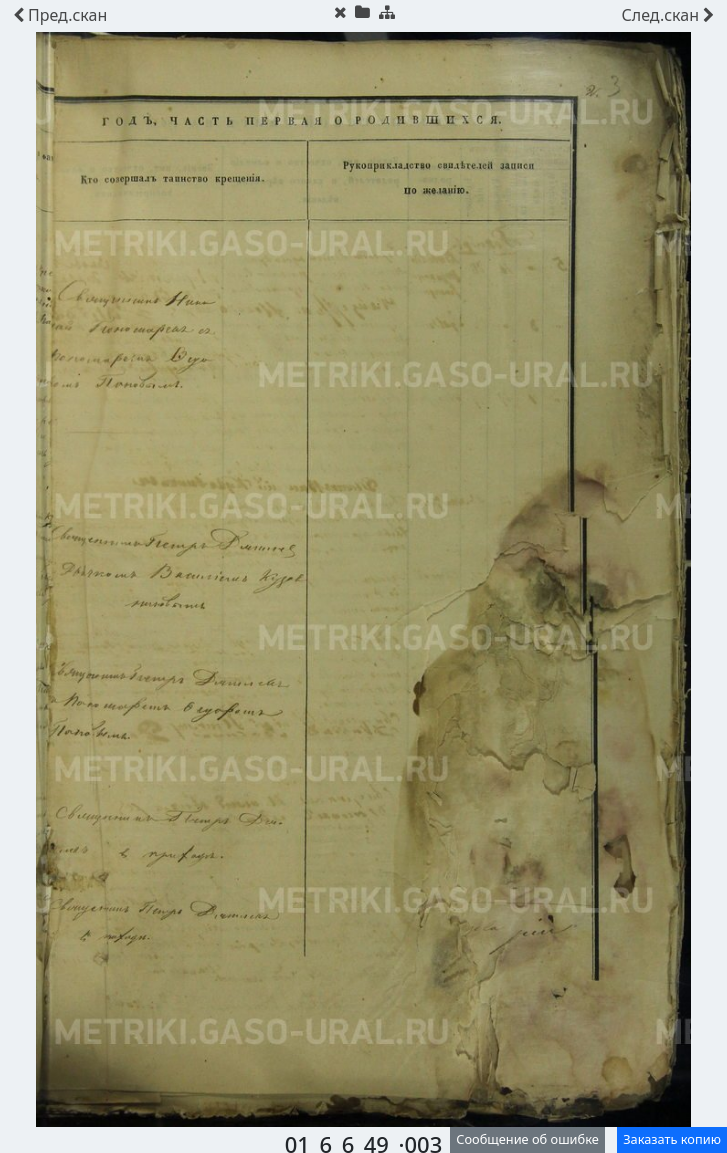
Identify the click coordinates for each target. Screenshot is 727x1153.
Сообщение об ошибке (527, 1139)
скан (60, 15)
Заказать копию (672, 1139)
